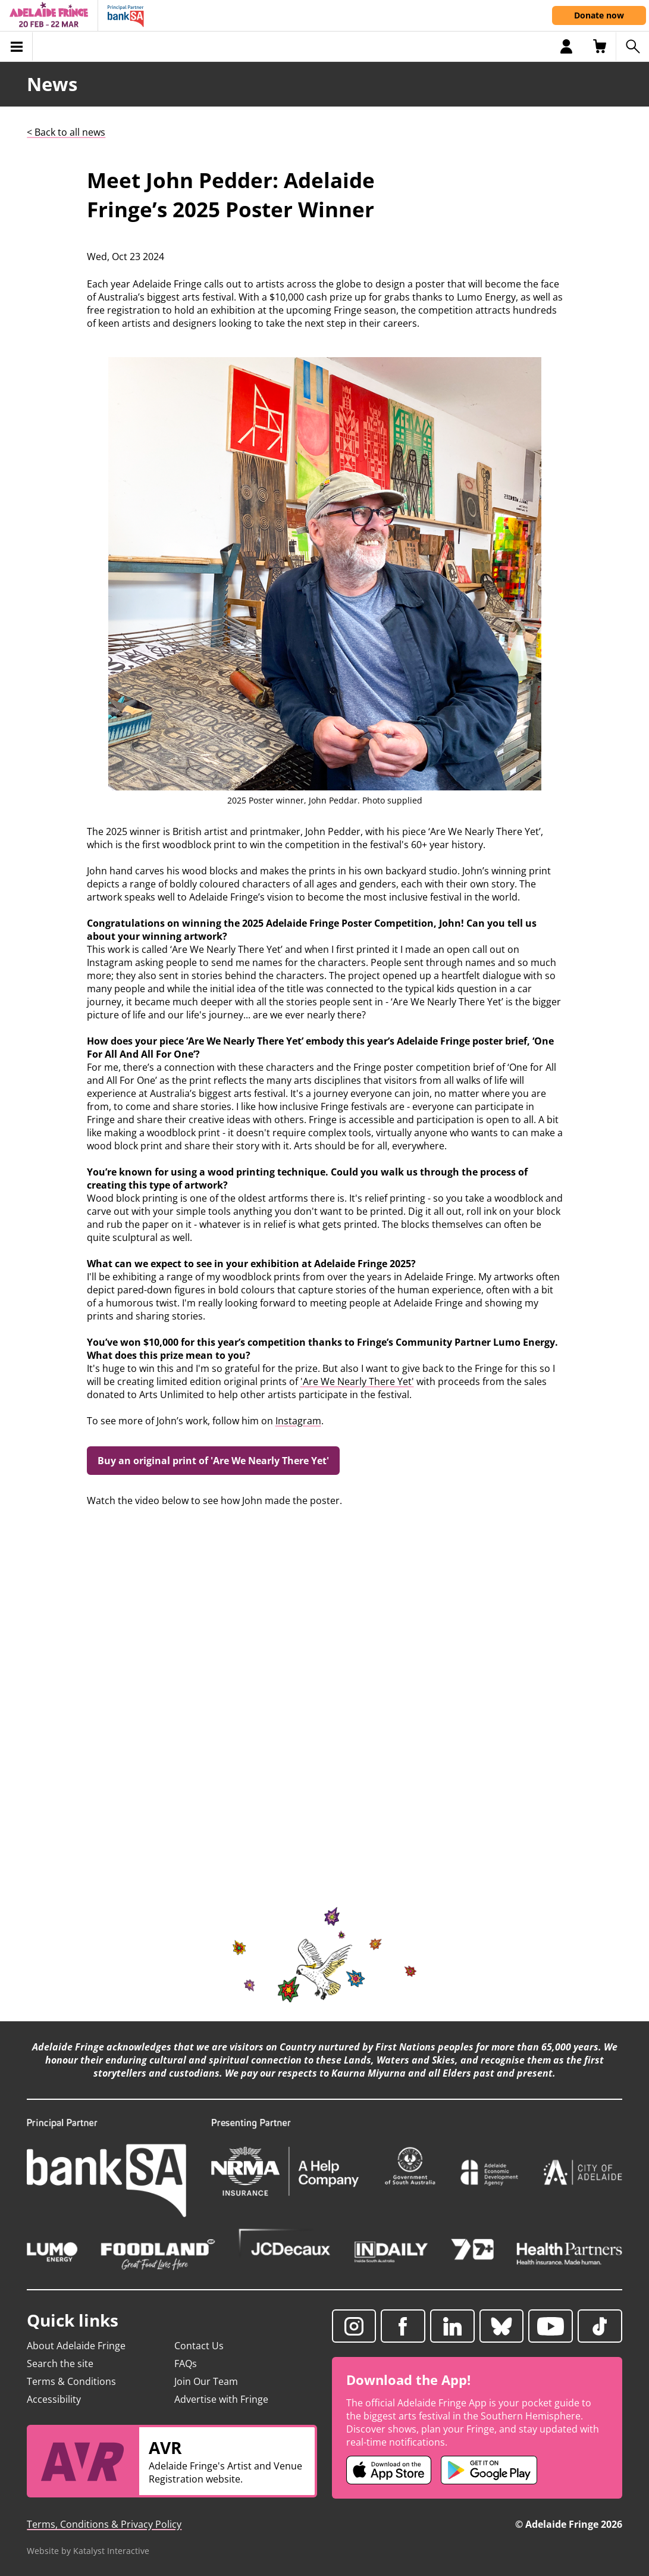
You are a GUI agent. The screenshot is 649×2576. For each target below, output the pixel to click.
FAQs (185, 2363)
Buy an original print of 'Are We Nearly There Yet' (213, 1460)
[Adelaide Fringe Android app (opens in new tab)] (489, 2470)
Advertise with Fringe (221, 2399)
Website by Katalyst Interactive (88, 2550)
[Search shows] (632, 46)
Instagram (298, 1420)
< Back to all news (66, 132)
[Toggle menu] (16, 46)
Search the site (60, 2363)
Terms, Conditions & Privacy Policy (104, 2524)
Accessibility (54, 2399)
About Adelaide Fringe (76, 2345)
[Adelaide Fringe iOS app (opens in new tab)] (389, 2470)
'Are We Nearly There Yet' (357, 1381)
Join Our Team (206, 2381)
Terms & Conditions (71, 2381)
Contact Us (199, 2345)
